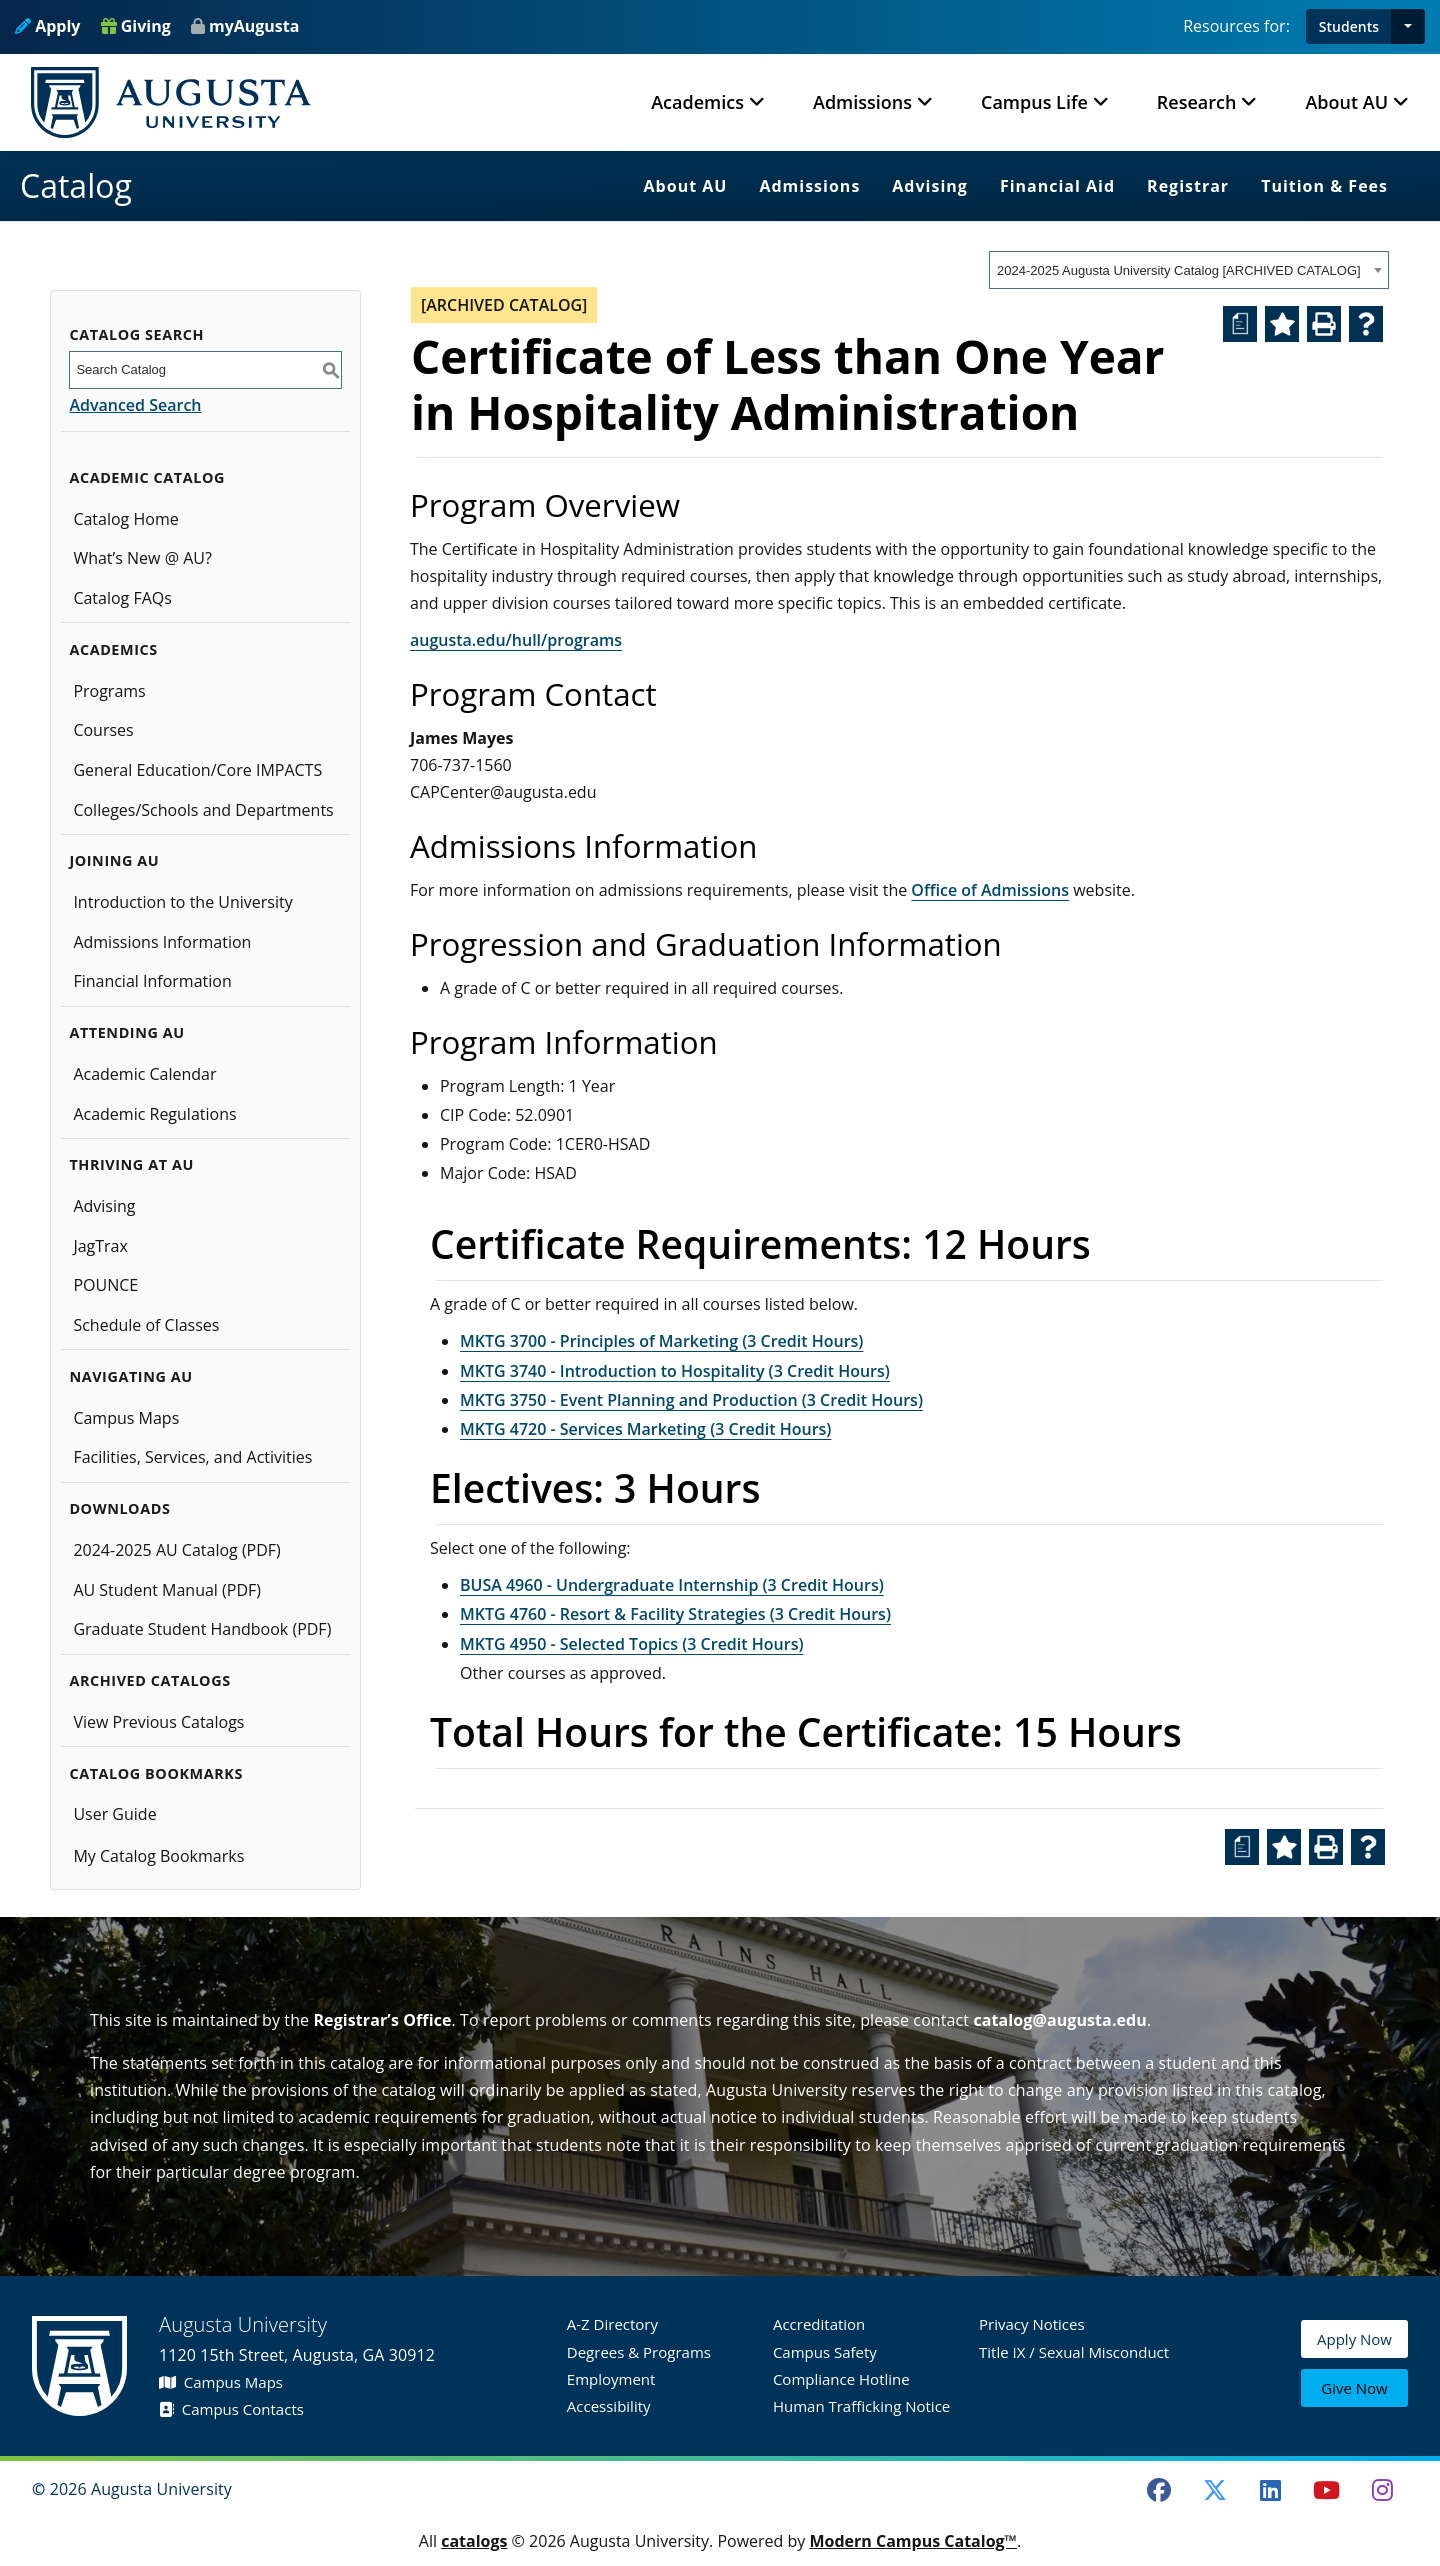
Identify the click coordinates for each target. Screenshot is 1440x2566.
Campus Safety (825, 2352)
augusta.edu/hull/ (478, 640)
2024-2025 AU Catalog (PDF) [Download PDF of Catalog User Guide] (176, 1550)
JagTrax (100, 1246)
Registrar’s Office (382, 2020)
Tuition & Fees (1324, 186)
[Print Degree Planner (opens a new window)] (1240, 324)
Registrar (1188, 186)
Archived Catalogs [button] (149, 1680)
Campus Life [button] (1034, 102)
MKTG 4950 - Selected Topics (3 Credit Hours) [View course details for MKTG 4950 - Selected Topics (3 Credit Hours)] (632, 1644)
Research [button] (1197, 102)
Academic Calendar (144, 1074)
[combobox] (1189, 270)
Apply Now (1354, 2342)
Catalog (76, 185)
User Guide (114, 1814)
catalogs (474, 2541)
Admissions (809, 186)
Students (1349, 26)
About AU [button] (1346, 102)
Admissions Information (162, 942)
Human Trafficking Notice (861, 2406)
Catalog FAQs (122, 598)
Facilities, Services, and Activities (192, 1457)
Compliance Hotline (841, 2379)
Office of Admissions (990, 890)
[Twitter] (1215, 2490)
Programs (109, 691)
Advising (930, 186)
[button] (1408, 26)
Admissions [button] (862, 102)
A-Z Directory (612, 2324)
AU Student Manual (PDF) (167, 1590)
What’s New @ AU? (142, 558)
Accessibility (609, 2406)
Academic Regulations (154, 1114)
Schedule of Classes (146, 1325)
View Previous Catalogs (158, 1722)
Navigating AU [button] (130, 1376)
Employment (611, 2379)
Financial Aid (1057, 186)
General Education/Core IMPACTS (197, 770)
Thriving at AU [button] (131, 1164)
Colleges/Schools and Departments (203, 810)
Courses (103, 730)
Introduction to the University (182, 902)
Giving (136, 26)
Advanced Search (135, 405)
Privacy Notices (1032, 2324)
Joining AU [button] (114, 860)
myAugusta (254, 26)
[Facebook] (1159, 2490)
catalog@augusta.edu (1060, 2020)
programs (584, 640)
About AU (686, 186)
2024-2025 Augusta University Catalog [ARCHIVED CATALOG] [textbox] (1179, 270)
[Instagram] (1382, 2490)
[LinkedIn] (1271, 2490)
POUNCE (105, 1285)
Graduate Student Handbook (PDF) (202, 1629)
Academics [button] (697, 102)
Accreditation (819, 2324)
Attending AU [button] (126, 1032)
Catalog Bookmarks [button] (156, 1773)
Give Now (1354, 2389)
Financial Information (152, 981)
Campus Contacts (231, 2409)
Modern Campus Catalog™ (913, 2541)
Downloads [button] (119, 1508)
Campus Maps (126, 1418)
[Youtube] (1327, 2490)
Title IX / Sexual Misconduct (1074, 2352)
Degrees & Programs (639, 2352)
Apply (47, 26)
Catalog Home (125, 519)
